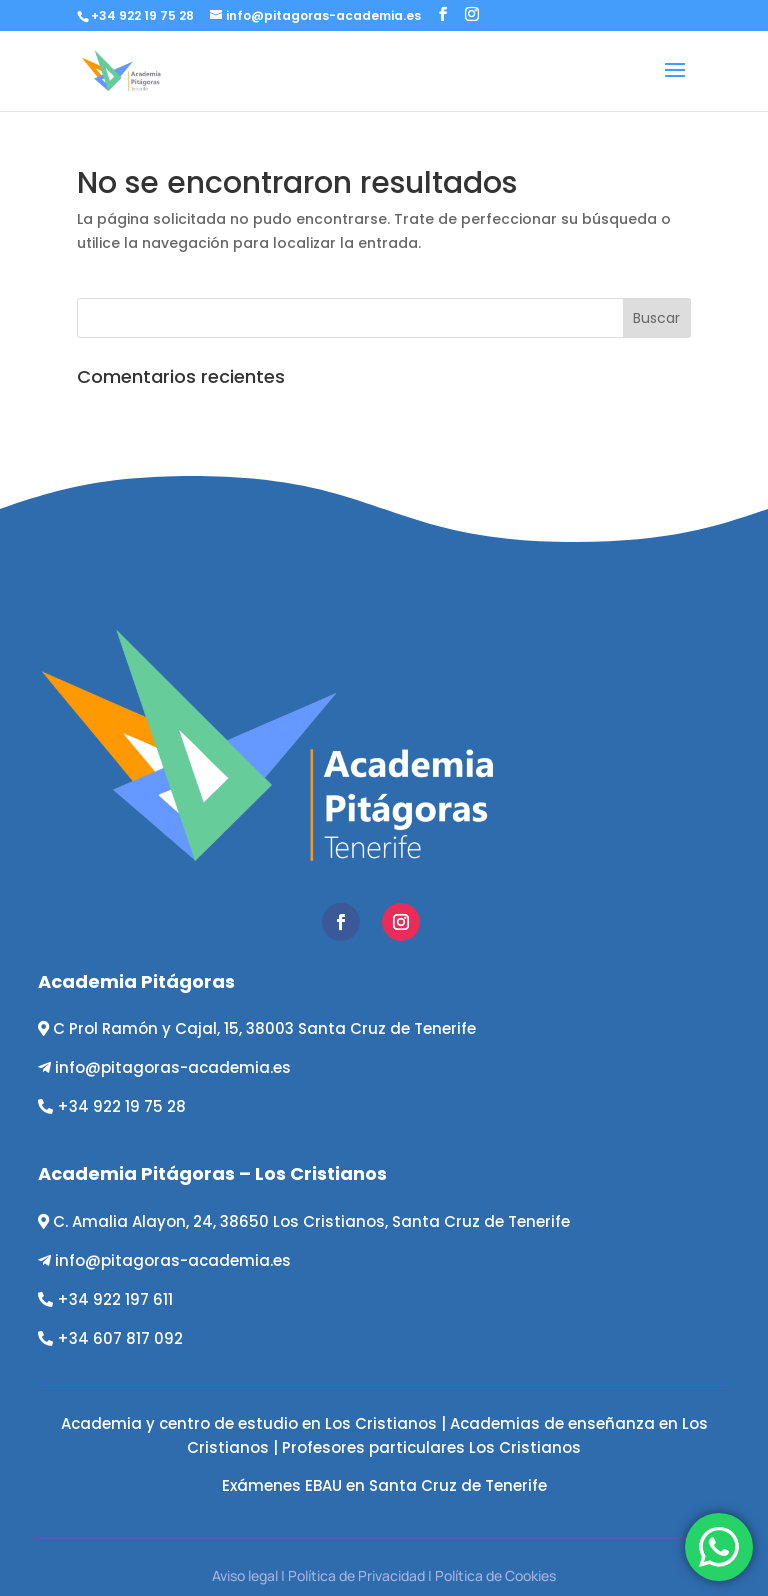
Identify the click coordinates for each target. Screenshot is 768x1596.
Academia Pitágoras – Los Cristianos (212, 1173)
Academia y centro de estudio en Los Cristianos (249, 1423)
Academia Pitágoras (136, 981)
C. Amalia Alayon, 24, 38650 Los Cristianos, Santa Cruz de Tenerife (311, 1221)
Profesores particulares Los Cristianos (431, 1447)
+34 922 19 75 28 (121, 1106)
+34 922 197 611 (115, 1299)
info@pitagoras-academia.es (173, 1067)
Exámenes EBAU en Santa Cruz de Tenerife (384, 1485)
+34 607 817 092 (120, 1338)
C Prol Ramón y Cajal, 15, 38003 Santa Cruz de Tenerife (264, 1028)
